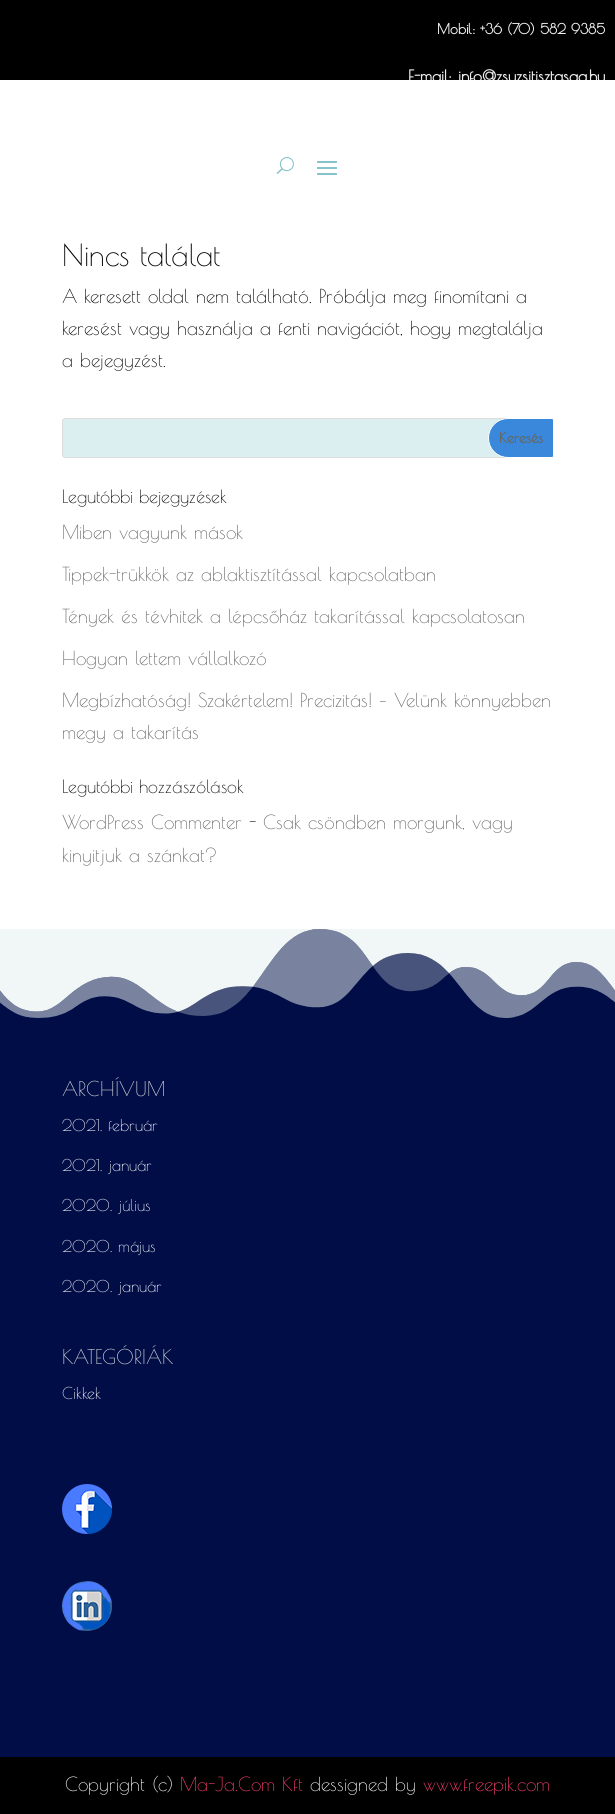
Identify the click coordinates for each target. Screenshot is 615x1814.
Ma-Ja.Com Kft (241, 1784)
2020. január (112, 1286)
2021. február (110, 1125)
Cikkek (81, 1393)
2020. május (109, 1246)
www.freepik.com (486, 1784)
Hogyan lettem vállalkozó (164, 658)
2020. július (106, 1205)
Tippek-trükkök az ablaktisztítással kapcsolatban (249, 574)
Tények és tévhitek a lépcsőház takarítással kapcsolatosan (293, 616)
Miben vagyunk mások (152, 532)
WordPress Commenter (152, 822)
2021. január (107, 1165)
